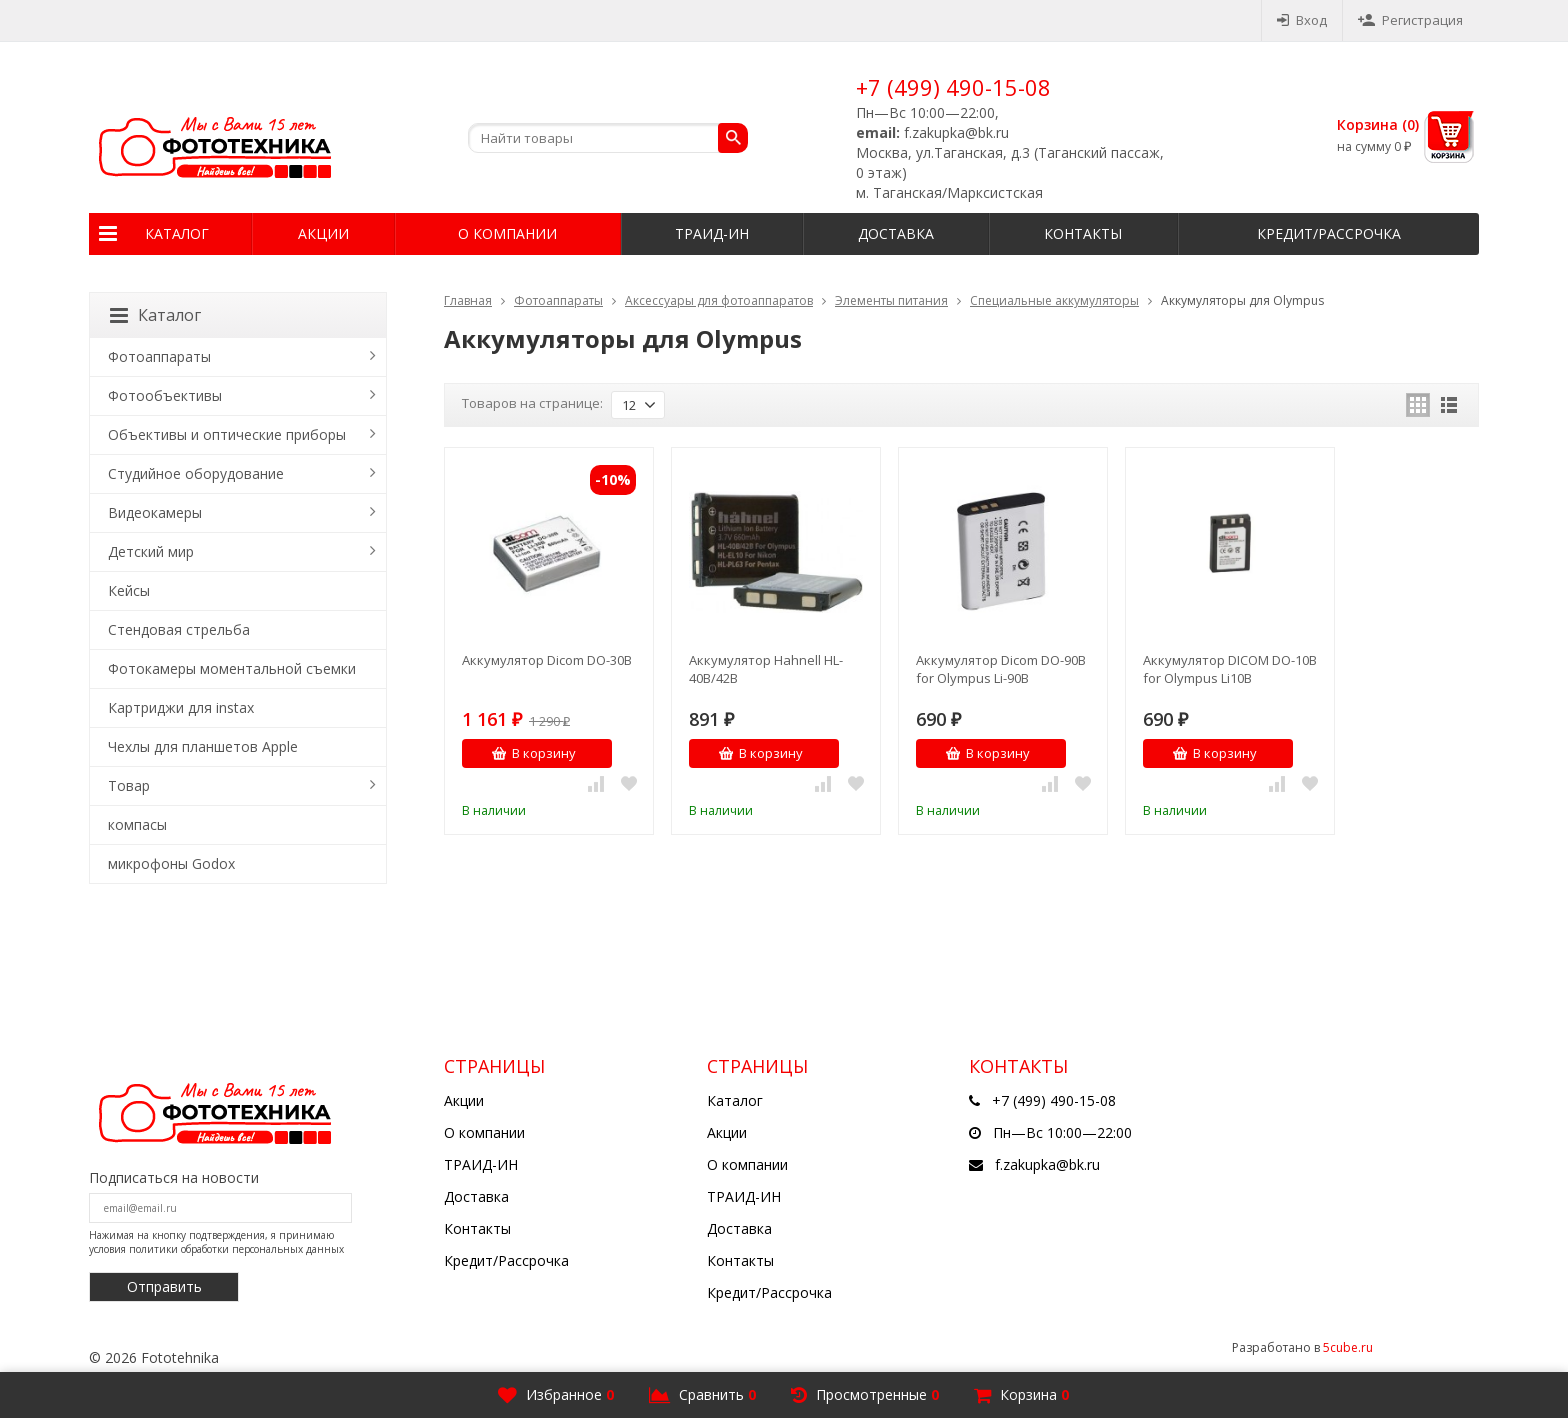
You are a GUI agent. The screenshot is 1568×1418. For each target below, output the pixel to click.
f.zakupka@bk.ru (1047, 1164)
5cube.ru (1348, 1347)
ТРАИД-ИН (712, 233)
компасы (137, 824)
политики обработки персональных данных (236, 1249)
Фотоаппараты (558, 300)
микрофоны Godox (171, 863)
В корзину (533, 753)
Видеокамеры (155, 512)
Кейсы (129, 590)
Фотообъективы (165, 395)
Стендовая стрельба (179, 629)
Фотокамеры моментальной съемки (232, 668)
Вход (1302, 20)
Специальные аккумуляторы (1054, 300)
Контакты (1083, 233)
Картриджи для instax (181, 707)
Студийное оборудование (196, 473)
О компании (507, 233)
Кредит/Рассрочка (1329, 233)
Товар (129, 785)
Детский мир (151, 551)
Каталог (177, 233)
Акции (323, 233)
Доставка (896, 233)
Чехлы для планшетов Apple (203, 746)
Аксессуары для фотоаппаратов (719, 300)
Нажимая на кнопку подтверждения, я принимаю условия (216, 1242)
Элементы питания (891, 300)
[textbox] (608, 138)
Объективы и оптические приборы (227, 434)
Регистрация (1410, 20)
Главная (468, 300)
